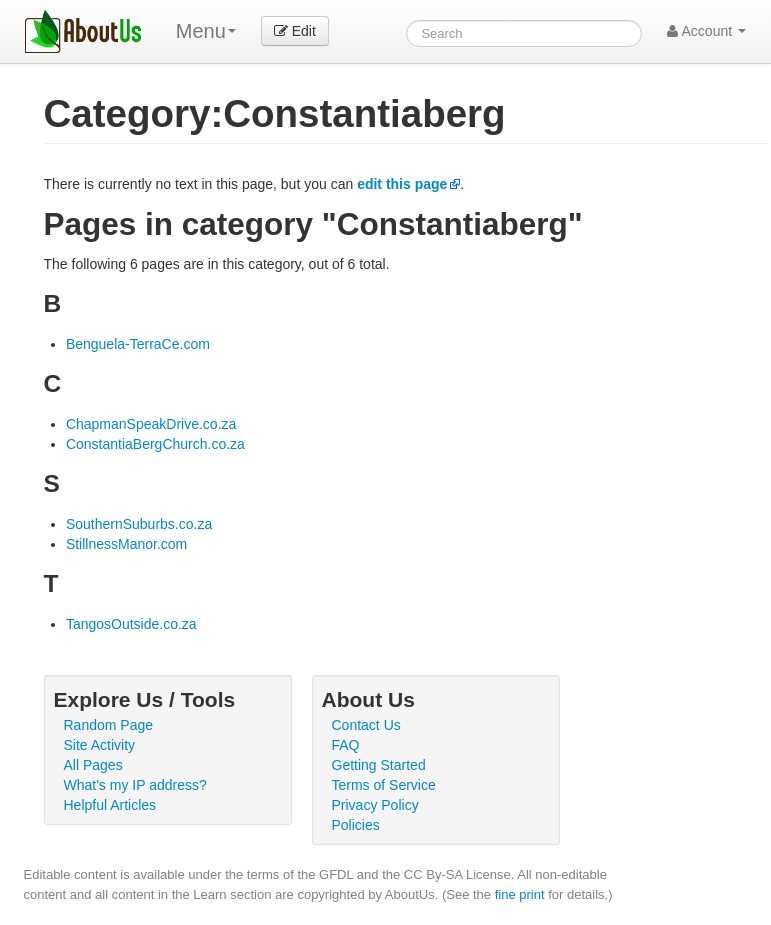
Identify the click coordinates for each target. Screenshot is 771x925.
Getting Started (379, 765)
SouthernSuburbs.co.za (139, 524)
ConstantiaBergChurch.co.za (155, 444)
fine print (520, 894)
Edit (295, 31)
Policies (356, 825)
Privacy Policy (375, 805)
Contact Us (366, 725)
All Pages (93, 765)
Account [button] (706, 31)
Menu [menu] (206, 31)
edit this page (402, 184)
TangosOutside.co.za (131, 624)
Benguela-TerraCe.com (138, 344)
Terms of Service (384, 785)
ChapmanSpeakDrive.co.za (151, 424)
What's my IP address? (135, 785)
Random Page (109, 725)
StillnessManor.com (126, 544)
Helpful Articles (110, 805)
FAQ (346, 745)
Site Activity (100, 745)
